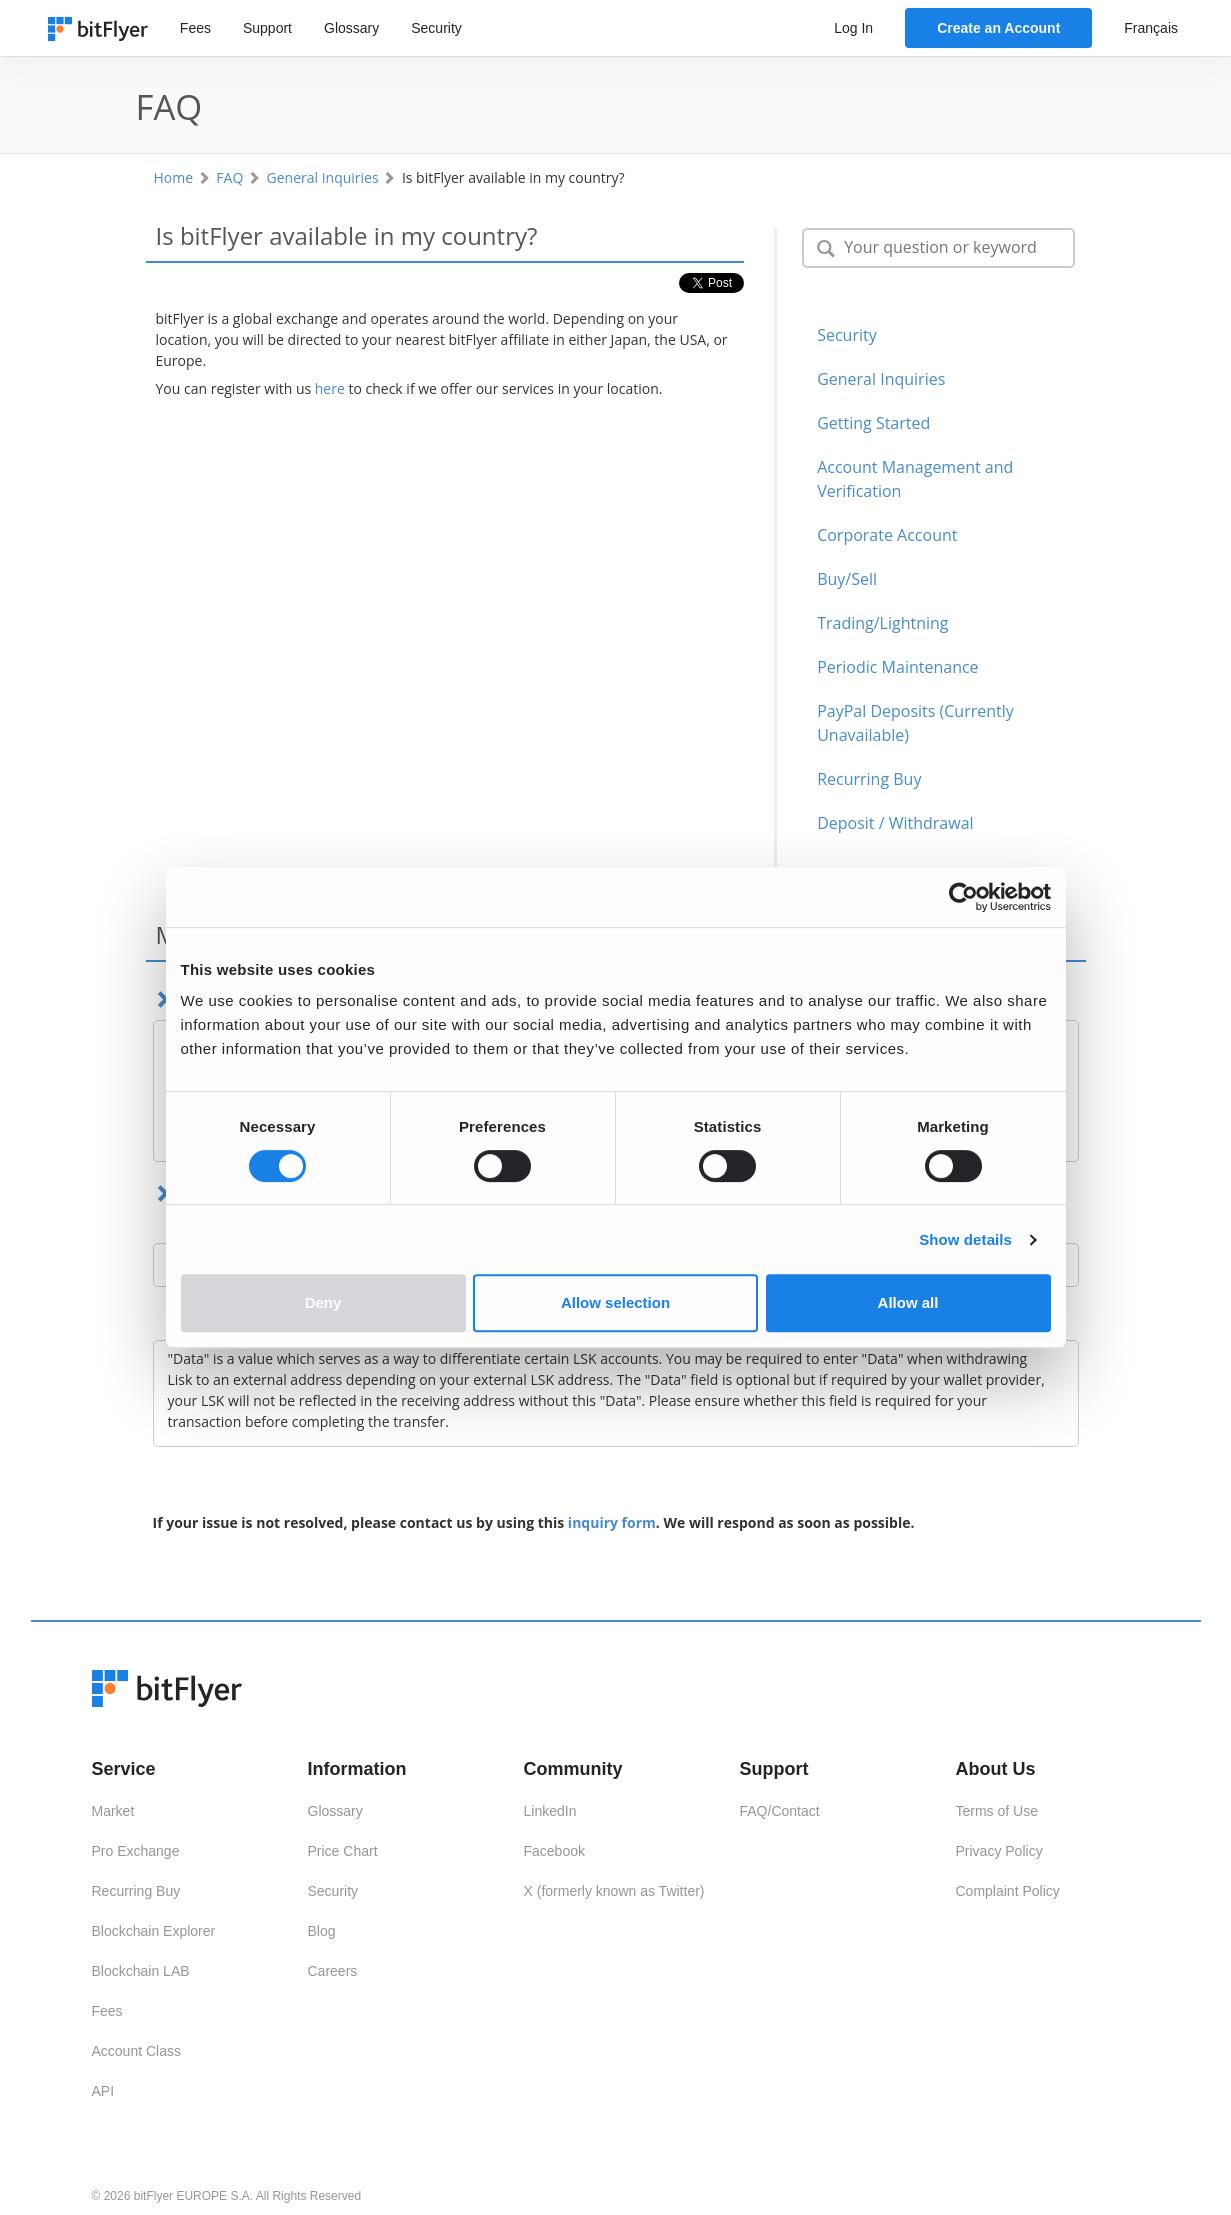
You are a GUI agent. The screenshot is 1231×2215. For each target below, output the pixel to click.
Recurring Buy (136, 1891)
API (103, 2091)
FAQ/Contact (780, 1811)
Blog (322, 1931)
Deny (323, 1302)
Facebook (554, 1851)
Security (436, 28)
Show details (965, 1239)
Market (113, 1811)
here (330, 388)
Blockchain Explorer (154, 1931)
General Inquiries (323, 177)
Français (1151, 28)
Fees (195, 28)
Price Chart (343, 1851)
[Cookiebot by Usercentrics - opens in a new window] (963, 897)
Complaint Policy (1008, 1891)
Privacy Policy (999, 1851)
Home (174, 177)
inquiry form (612, 1522)
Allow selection (615, 1302)
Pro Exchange (136, 1851)
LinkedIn (550, 1811)
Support (267, 28)
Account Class (136, 2051)
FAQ (229, 177)
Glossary (351, 28)
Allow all (908, 1302)
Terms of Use (997, 1811)
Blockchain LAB (141, 1971)
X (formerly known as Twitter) (614, 1891)
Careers (333, 1971)
